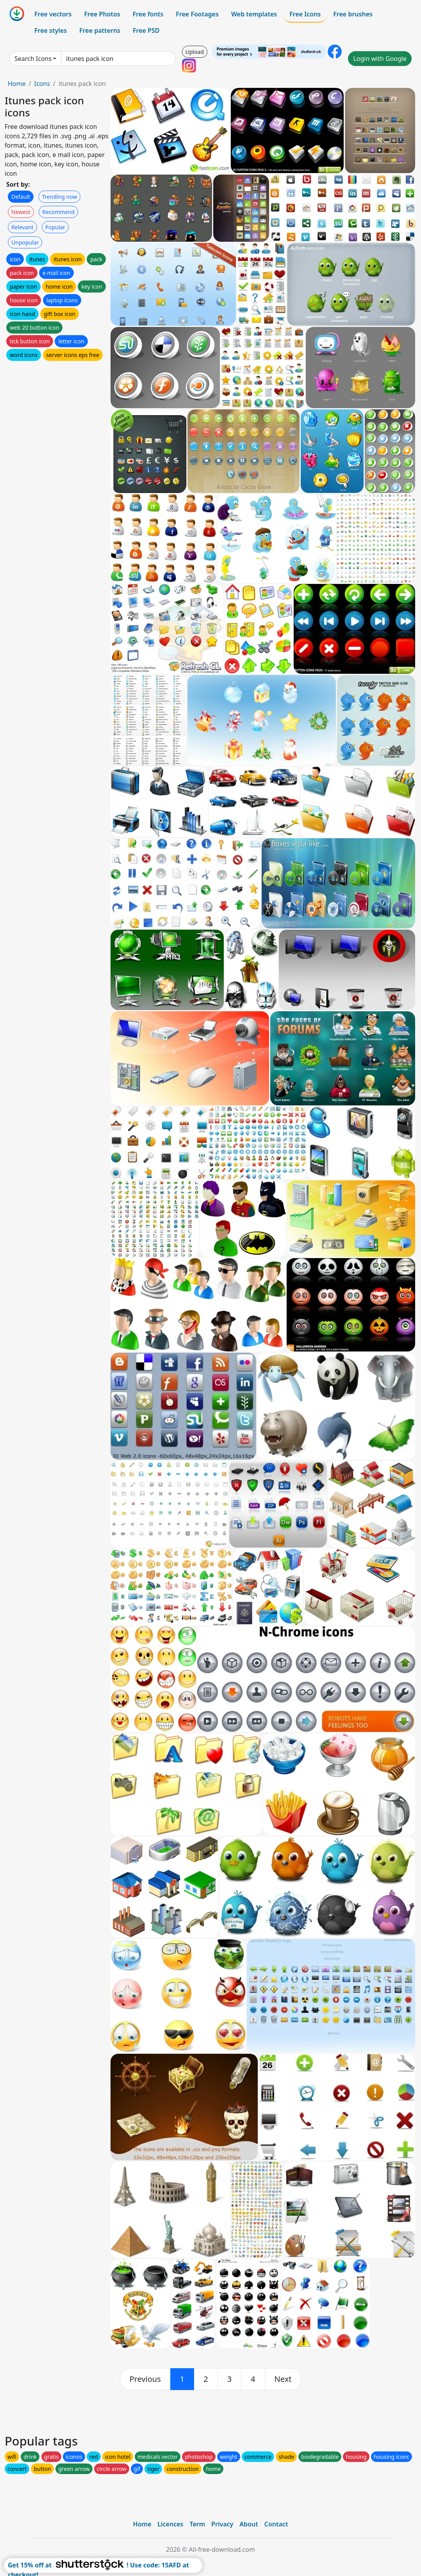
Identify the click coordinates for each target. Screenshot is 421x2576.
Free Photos (102, 14)
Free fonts (148, 14)
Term (197, 2524)
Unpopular (25, 242)
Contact (276, 2524)
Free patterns (99, 30)
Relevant (22, 227)
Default (20, 196)
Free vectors (52, 14)
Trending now (59, 196)
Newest (20, 212)
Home (17, 83)
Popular (55, 227)
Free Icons (305, 14)
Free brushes (353, 14)
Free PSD (146, 30)
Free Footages (197, 14)
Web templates (254, 14)
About (248, 2524)
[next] (283, 2379)
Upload (195, 51)
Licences (170, 2524)
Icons (42, 83)
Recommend (58, 212)
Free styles (50, 30)
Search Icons (33, 58)
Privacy (222, 2524)
